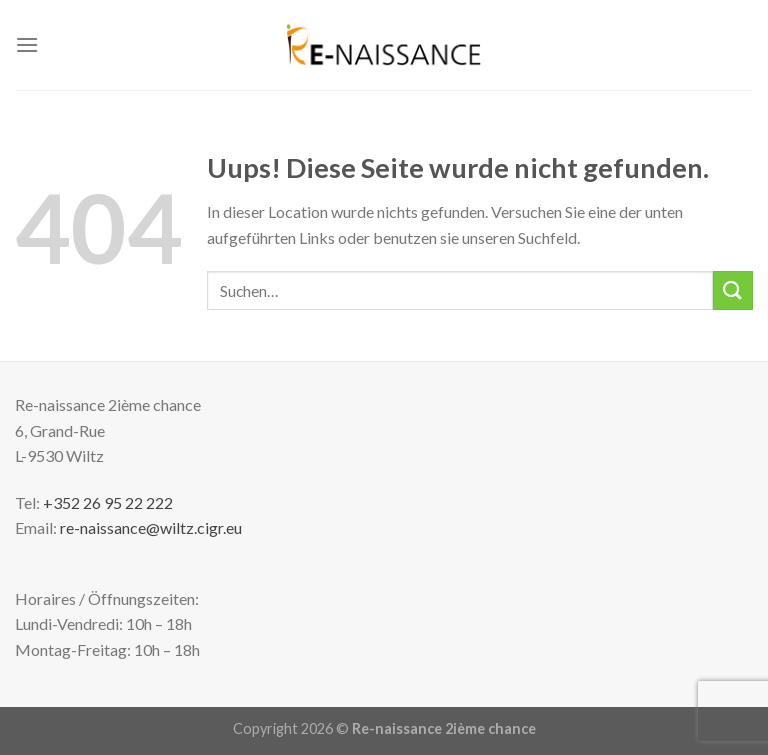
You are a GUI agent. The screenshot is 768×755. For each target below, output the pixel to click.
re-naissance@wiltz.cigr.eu (151, 527)
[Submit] (733, 290)
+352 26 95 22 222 (108, 502)
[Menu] (27, 44)
